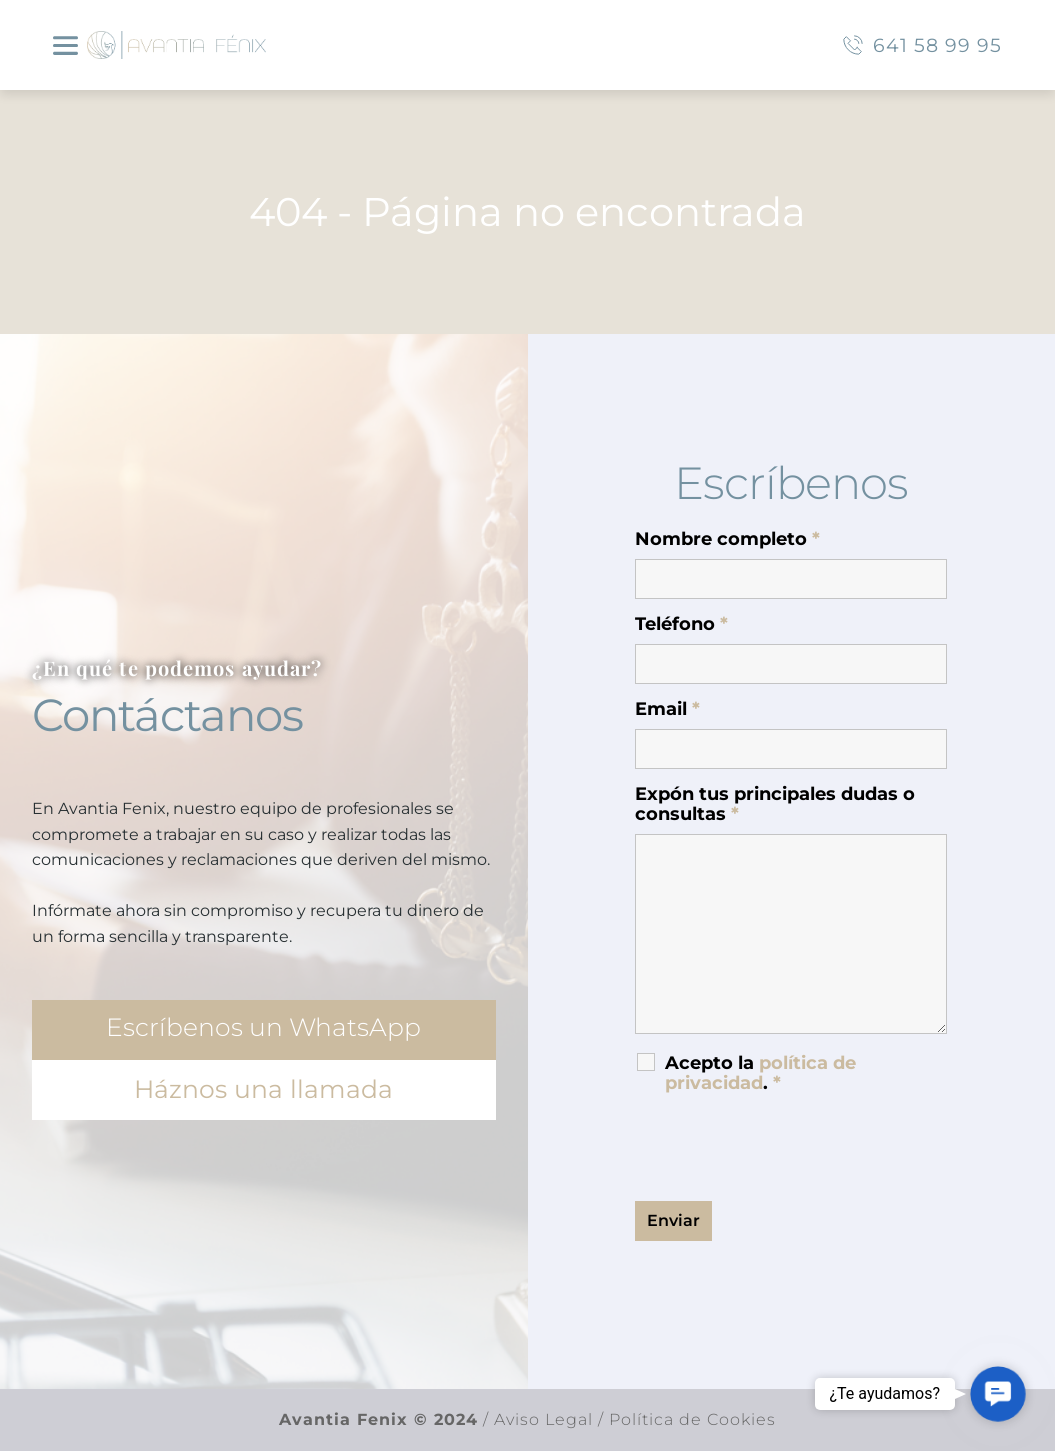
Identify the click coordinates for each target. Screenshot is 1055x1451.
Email (667, 709)
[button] (998, 1394)
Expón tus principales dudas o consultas (775, 804)
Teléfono (681, 624)
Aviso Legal (541, 1419)
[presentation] (787, 1147)
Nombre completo (727, 539)
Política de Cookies (692, 1419)
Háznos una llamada (263, 1089)
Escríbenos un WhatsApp (263, 1027)
